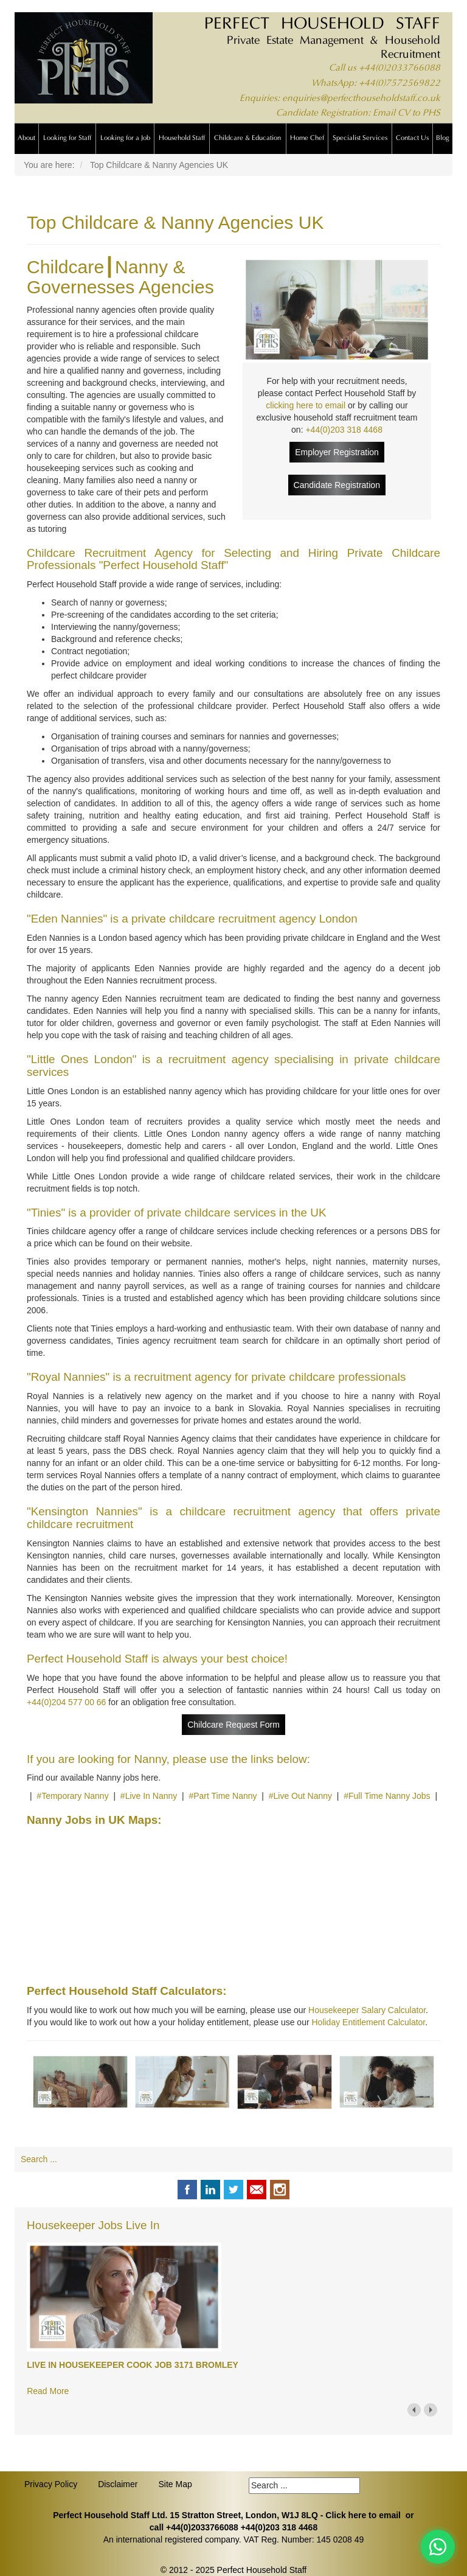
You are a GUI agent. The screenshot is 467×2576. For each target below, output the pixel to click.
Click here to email (363, 2515)
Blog (442, 138)
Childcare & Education (247, 138)
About (26, 138)
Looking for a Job (125, 138)
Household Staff (182, 138)
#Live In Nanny (148, 1796)
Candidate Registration (337, 485)
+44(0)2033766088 (399, 68)
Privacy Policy (50, 2484)
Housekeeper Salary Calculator (367, 2010)
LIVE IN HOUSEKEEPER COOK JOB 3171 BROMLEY (132, 2365)
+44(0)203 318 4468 (343, 430)
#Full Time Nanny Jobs (387, 1796)
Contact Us (412, 138)
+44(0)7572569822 (399, 83)
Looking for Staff (67, 138)
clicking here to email (305, 405)
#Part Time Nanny (223, 1796)
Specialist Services (360, 138)
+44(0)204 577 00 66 (66, 1702)
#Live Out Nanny (300, 1796)
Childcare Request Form (233, 1725)
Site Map (175, 2484)
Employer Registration (337, 452)
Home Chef (307, 138)
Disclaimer (117, 2484)
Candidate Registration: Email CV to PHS (358, 113)
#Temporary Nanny (72, 1796)
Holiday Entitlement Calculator (368, 2022)
